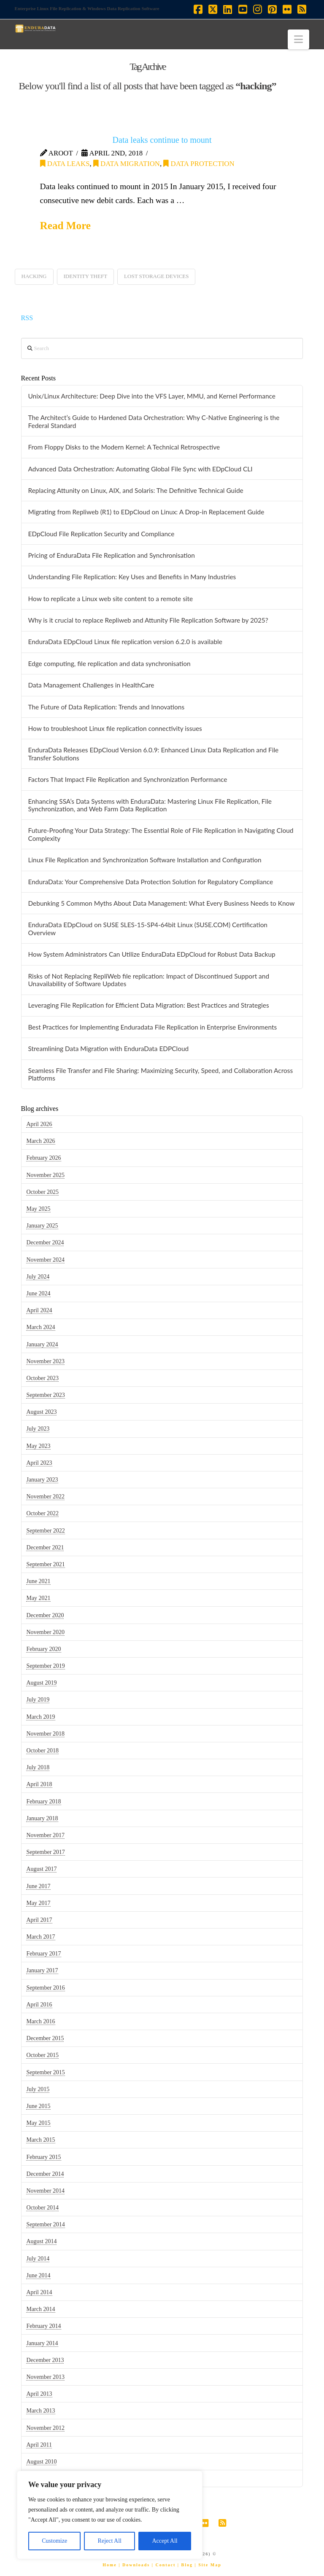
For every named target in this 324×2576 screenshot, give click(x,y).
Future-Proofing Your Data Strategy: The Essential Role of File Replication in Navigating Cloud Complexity (160, 834)
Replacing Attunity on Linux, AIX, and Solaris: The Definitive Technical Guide (135, 490)
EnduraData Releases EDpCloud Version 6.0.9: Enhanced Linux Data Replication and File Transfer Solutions (153, 754)
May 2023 (38, 1446)
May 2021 (38, 1598)
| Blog (185, 2565)
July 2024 (37, 1276)
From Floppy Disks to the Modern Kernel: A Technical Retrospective (124, 447)
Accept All (164, 2541)
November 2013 (45, 2377)
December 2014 (45, 2174)
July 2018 (37, 1767)
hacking (34, 276)
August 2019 (41, 1683)
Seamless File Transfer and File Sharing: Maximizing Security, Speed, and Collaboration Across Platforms (160, 1074)
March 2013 (40, 2410)
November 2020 (45, 1632)
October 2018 (42, 1750)
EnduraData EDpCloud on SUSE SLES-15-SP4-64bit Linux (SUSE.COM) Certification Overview (147, 928)
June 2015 (38, 2106)
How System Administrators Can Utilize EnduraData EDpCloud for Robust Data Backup (151, 954)
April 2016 (39, 2004)
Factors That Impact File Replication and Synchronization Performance (127, 779)
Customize (54, 2541)
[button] (298, 39)
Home (110, 2565)
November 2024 (45, 1260)
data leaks (65, 164)
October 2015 (42, 2055)
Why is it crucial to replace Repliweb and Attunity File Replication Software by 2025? (148, 620)
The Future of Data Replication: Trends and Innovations (106, 707)
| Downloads (134, 2565)
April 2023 (39, 1463)
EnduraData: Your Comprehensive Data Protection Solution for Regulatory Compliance (150, 881)
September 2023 (45, 1395)
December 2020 (45, 1615)
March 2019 (40, 1717)
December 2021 (45, 1547)
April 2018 (39, 1784)
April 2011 (39, 2445)
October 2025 (42, 1192)
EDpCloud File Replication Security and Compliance (101, 534)
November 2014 (45, 2191)
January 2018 (42, 1818)
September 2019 (45, 1666)
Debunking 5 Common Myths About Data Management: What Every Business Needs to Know (161, 903)
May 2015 (38, 2123)
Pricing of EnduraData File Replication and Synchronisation (111, 555)
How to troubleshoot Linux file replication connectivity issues (115, 728)
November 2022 (45, 1496)
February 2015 (43, 2157)
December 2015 (45, 2038)
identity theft (86, 276)
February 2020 (43, 1649)
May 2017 (38, 1903)
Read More (65, 225)
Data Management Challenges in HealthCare (91, 685)
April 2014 (39, 2292)
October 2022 (42, 1513)
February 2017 (43, 1953)
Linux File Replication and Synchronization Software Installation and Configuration (144, 860)
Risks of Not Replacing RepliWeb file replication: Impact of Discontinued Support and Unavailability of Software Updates (148, 980)
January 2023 (42, 1480)
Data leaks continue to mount (162, 139)
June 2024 (38, 1293)
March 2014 (40, 2309)
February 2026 (43, 1158)
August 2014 (41, 2241)
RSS (27, 317)
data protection (198, 164)
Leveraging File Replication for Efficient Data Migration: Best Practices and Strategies (148, 1005)
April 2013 (39, 2394)
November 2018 (45, 1734)
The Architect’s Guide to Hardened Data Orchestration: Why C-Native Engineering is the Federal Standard (153, 421)
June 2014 (38, 2275)
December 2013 (45, 2360)
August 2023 (41, 1412)
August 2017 (41, 1869)
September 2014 (45, 2224)
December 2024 (45, 1242)
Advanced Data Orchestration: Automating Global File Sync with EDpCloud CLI (140, 469)
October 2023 (42, 1378)
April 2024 (39, 1310)
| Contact (164, 2565)
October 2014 (42, 2207)
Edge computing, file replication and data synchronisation (109, 663)
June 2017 (38, 1886)
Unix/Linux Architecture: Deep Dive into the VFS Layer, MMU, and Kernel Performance (151, 396)
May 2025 (38, 1209)
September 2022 (45, 1530)
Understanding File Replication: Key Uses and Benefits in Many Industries (132, 576)
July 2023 (37, 1429)
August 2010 (41, 2461)
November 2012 (45, 2428)
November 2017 (45, 1835)
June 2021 (38, 1581)
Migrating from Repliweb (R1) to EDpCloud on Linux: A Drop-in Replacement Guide (146, 512)
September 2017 (45, 1852)
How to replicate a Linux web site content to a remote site (110, 598)
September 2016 (45, 1988)
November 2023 (45, 1361)
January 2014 (42, 2343)
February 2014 (43, 2326)
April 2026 (39, 1124)
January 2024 (42, 1344)
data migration (126, 164)
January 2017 (42, 1970)
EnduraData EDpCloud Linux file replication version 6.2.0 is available (125, 641)
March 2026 (40, 1141)
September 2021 (45, 1564)
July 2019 (37, 1699)
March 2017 (40, 1937)
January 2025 (42, 1225)
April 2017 (39, 1920)
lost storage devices (156, 276)
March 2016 (40, 2021)
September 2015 (45, 2072)
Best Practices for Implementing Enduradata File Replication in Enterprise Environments (152, 1027)
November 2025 (45, 1175)
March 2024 (40, 1327)
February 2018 (43, 1801)
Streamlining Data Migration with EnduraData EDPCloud (108, 1048)
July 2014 (37, 2258)
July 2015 (37, 2089)
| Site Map (207, 2565)
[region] (109, 2515)
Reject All (110, 2541)
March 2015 (40, 2140)
